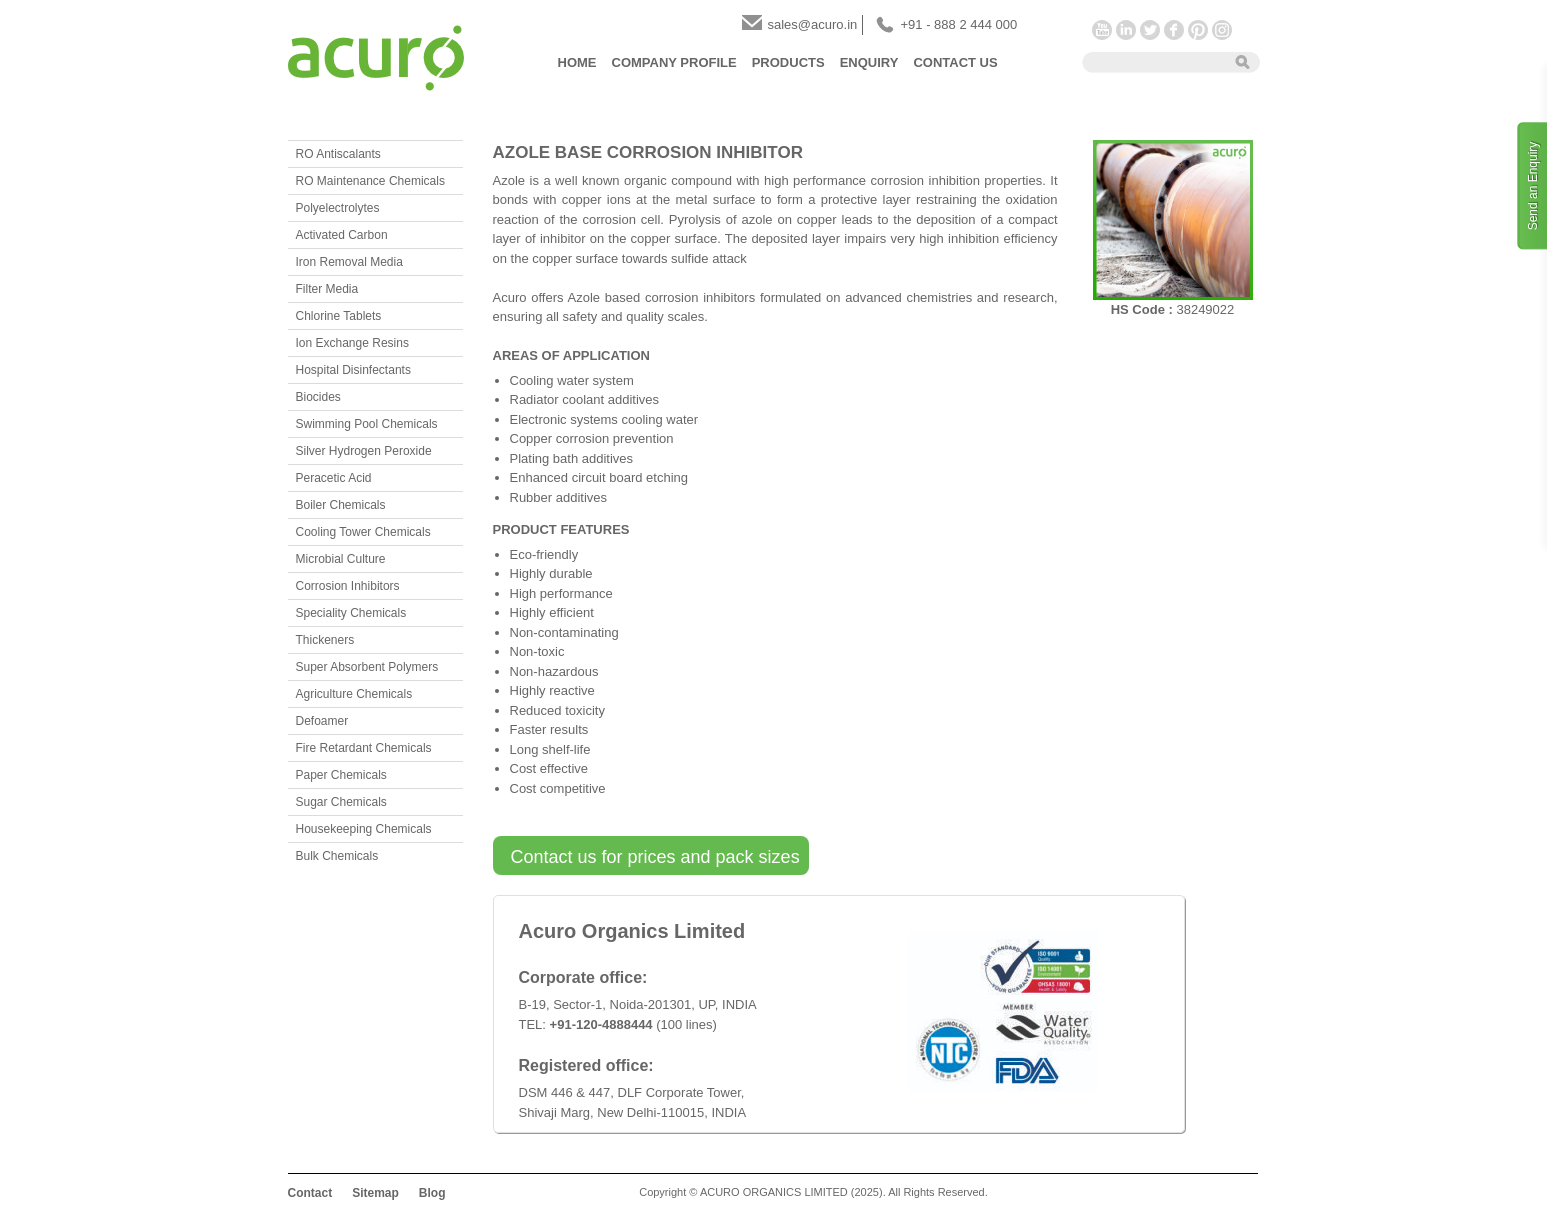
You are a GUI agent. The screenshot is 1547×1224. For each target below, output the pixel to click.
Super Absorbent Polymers (367, 667)
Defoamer (322, 721)
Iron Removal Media (349, 262)
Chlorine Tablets (339, 316)
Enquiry (869, 62)
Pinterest (1198, 30)
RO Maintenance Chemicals (370, 181)
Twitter (1150, 30)
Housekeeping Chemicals (364, 829)
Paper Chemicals (341, 775)
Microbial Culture (341, 559)
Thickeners (325, 640)
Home (577, 62)
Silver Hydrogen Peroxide (364, 451)
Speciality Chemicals (351, 613)
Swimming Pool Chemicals (367, 424)
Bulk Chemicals (337, 856)
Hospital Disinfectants (353, 370)
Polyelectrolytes (338, 208)
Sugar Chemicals (341, 802)
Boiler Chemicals (341, 505)
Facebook (1174, 30)
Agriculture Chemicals (354, 694)
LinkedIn (1126, 30)
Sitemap (375, 1193)
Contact (310, 1193)
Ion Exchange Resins (352, 343)
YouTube (1102, 30)
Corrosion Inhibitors (348, 586)
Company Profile (674, 62)
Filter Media (327, 289)
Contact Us (955, 62)
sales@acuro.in (813, 24)
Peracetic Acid (334, 478)
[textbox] (1152, 61)
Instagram (1222, 30)
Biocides (318, 397)
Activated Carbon (342, 235)
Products (788, 62)
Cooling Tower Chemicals (363, 532)
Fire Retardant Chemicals (364, 748)
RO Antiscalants (338, 154)
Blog (432, 1193)
